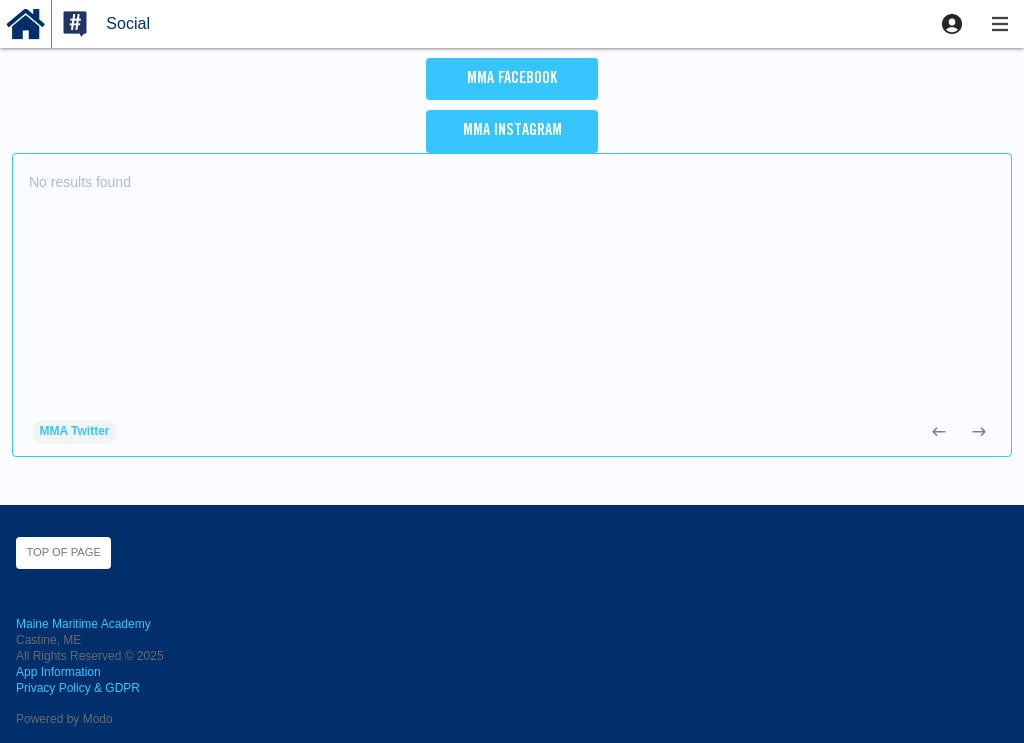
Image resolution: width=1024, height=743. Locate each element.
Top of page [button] (63, 552)
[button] (952, 24)
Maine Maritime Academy (83, 624)
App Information (58, 672)
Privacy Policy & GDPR (78, 688)
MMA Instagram (512, 131)
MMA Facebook (512, 79)
